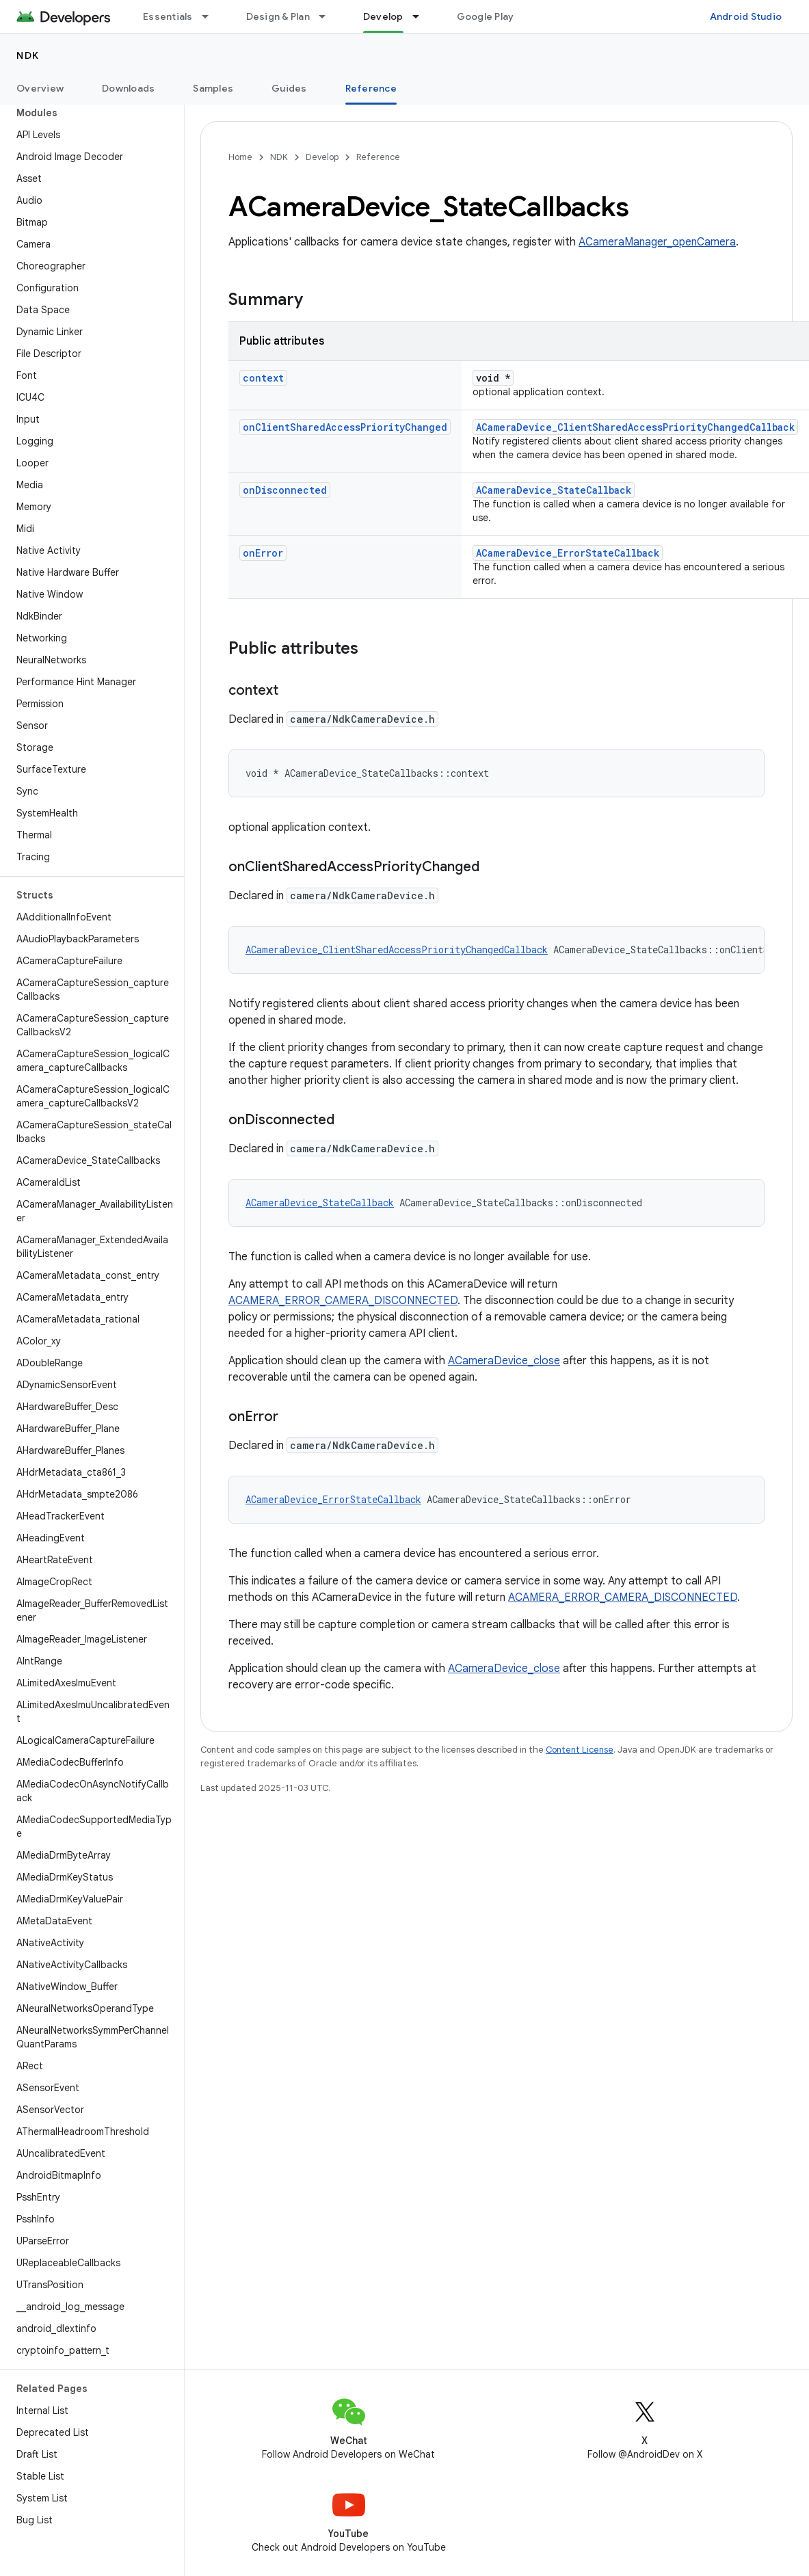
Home (240, 157)
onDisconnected (285, 489)
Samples (213, 88)
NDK (28, 55)
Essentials (168, 16)
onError (263, 552)
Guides (289, 88)
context (263, 377)
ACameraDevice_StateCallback (553, 489)
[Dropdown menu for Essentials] (211, 16)
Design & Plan (278, 16)
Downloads (128, 88)
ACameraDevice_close (504, 1361)
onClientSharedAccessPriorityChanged (345, 427)
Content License (579, 1749)
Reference (378, 157)
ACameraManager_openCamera (657, 242)
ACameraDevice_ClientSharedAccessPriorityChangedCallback (635, 427)
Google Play (485, 16)
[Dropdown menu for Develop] (421, 16)
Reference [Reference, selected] (371, 88)
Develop (322, 157)
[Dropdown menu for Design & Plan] (328, 16)
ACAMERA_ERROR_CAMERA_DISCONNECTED (342, 1300)
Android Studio (746, 16)
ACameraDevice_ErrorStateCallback (567, 552)
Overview (40, 88)
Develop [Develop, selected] (383, 16)
